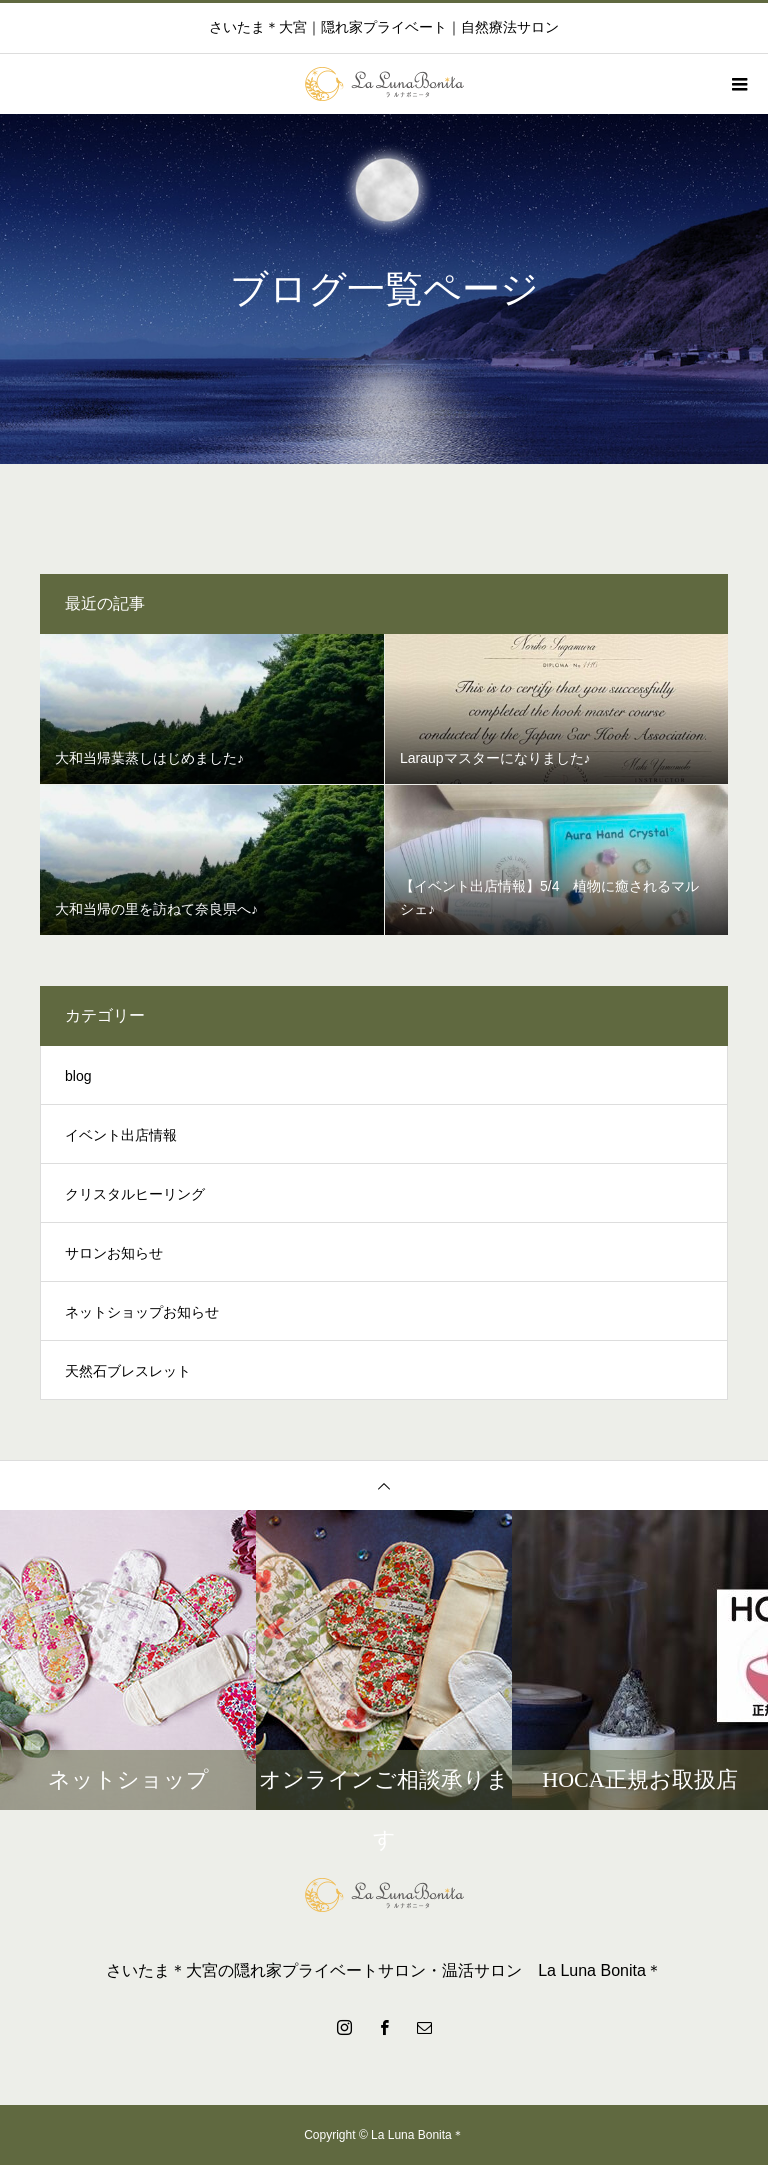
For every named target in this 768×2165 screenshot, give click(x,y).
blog (78, 1076)
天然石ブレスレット (128, 1371)
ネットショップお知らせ (142, 1312)
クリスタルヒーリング (135, 1194)
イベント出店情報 (121, 1135)
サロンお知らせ (114, 1253)
